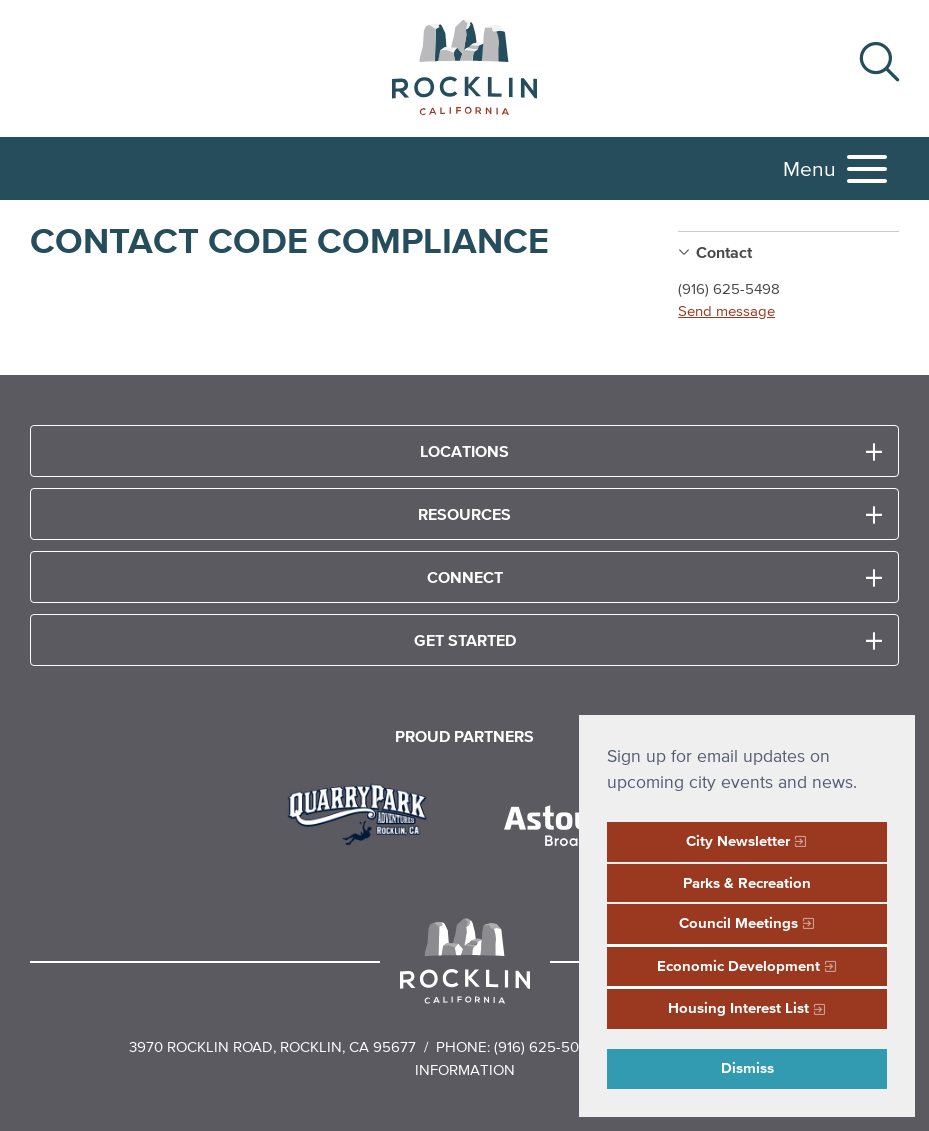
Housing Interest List (738, 1007)
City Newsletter (738, 840)
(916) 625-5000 (545, 1046)
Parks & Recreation (747, 882)
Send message (726, 310)
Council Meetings (738, 922)
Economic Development (738, 965)
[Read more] (364, 812)
